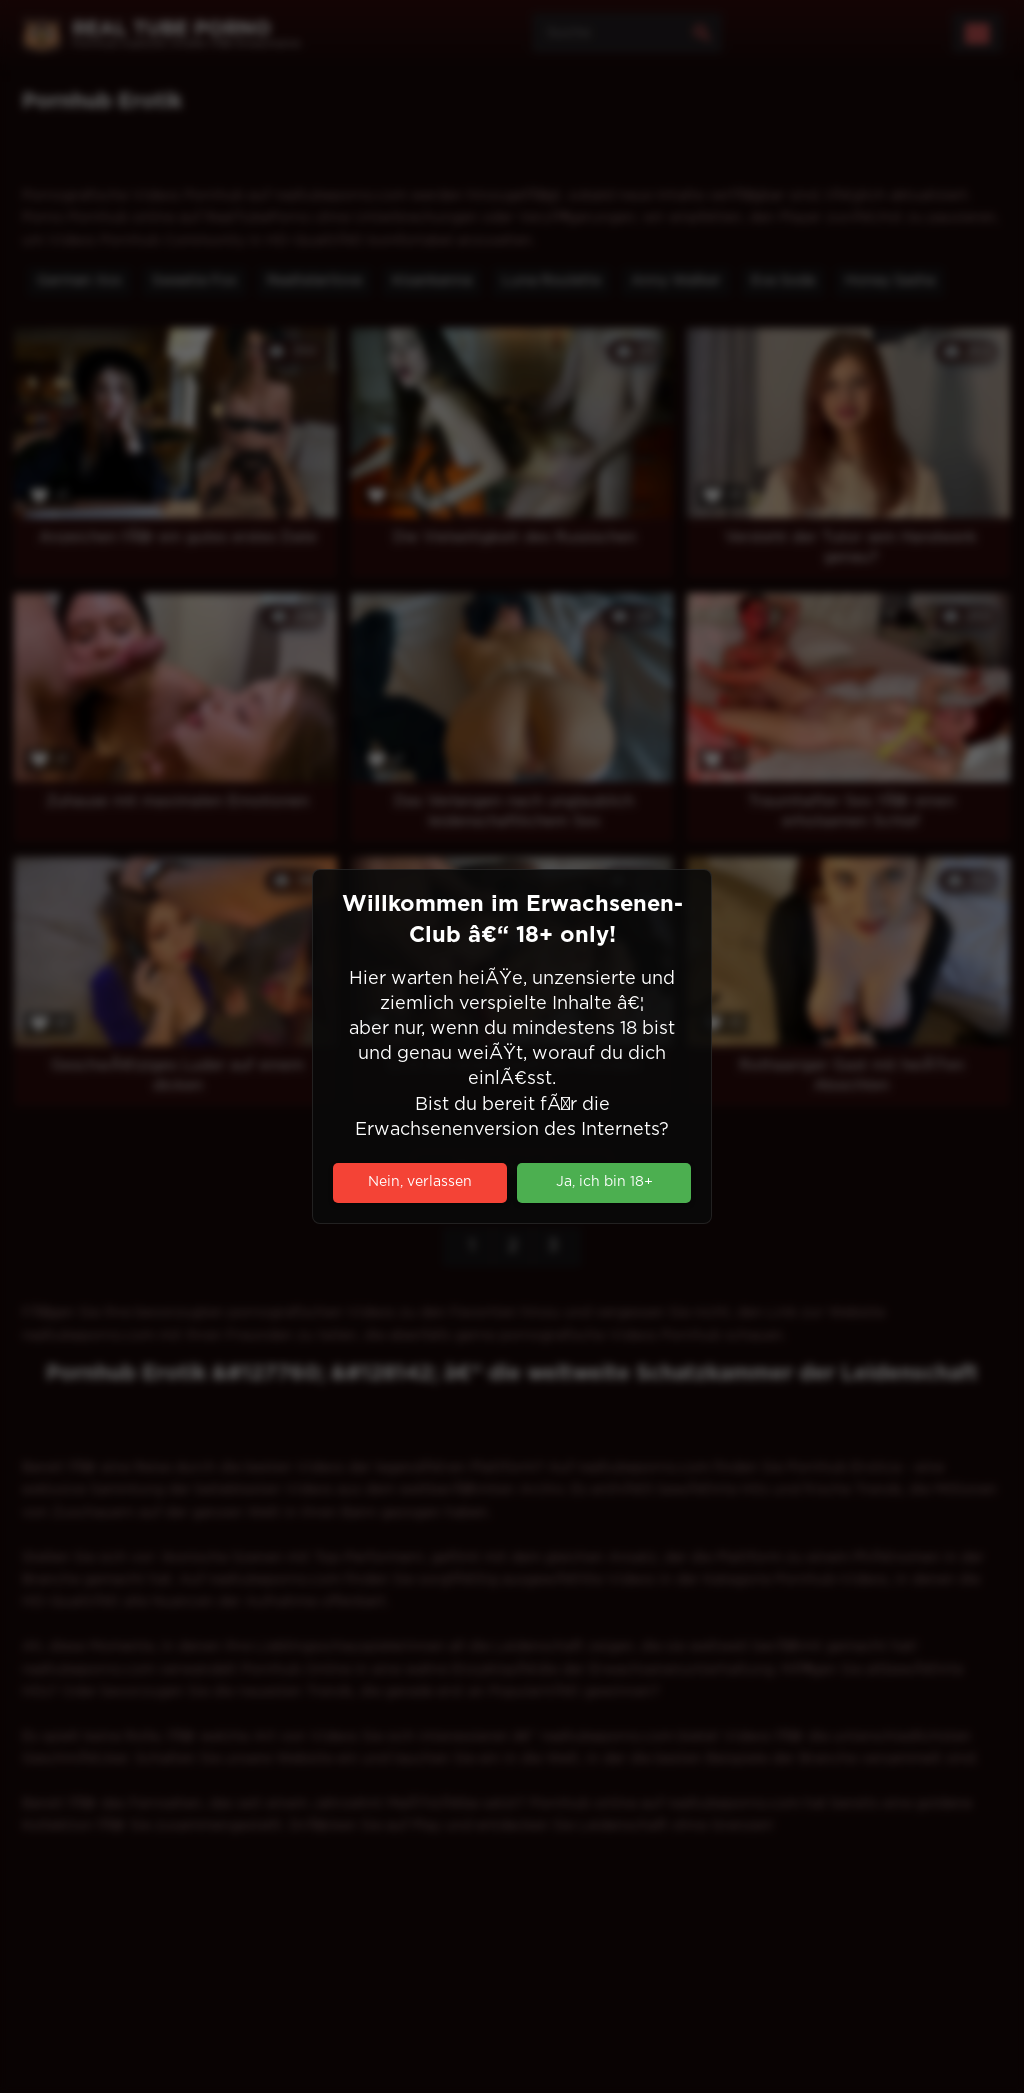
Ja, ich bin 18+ (604, 1182)
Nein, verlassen (420, 1182)
